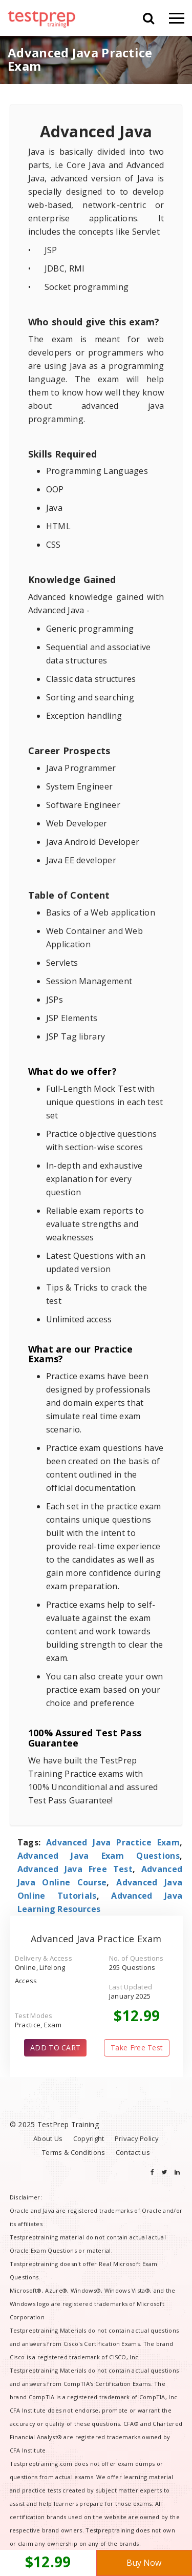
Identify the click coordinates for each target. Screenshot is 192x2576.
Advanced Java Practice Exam (113, 1842)
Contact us (133, 2152)
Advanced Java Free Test (75, 1869)
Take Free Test (137, 2047)
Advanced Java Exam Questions (98, 1855)
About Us (47, 2138)
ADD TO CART (55, 2047)
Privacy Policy (137, 2138)
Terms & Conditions (73, 2152)
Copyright (88, 2138)
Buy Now (143, 2562)
